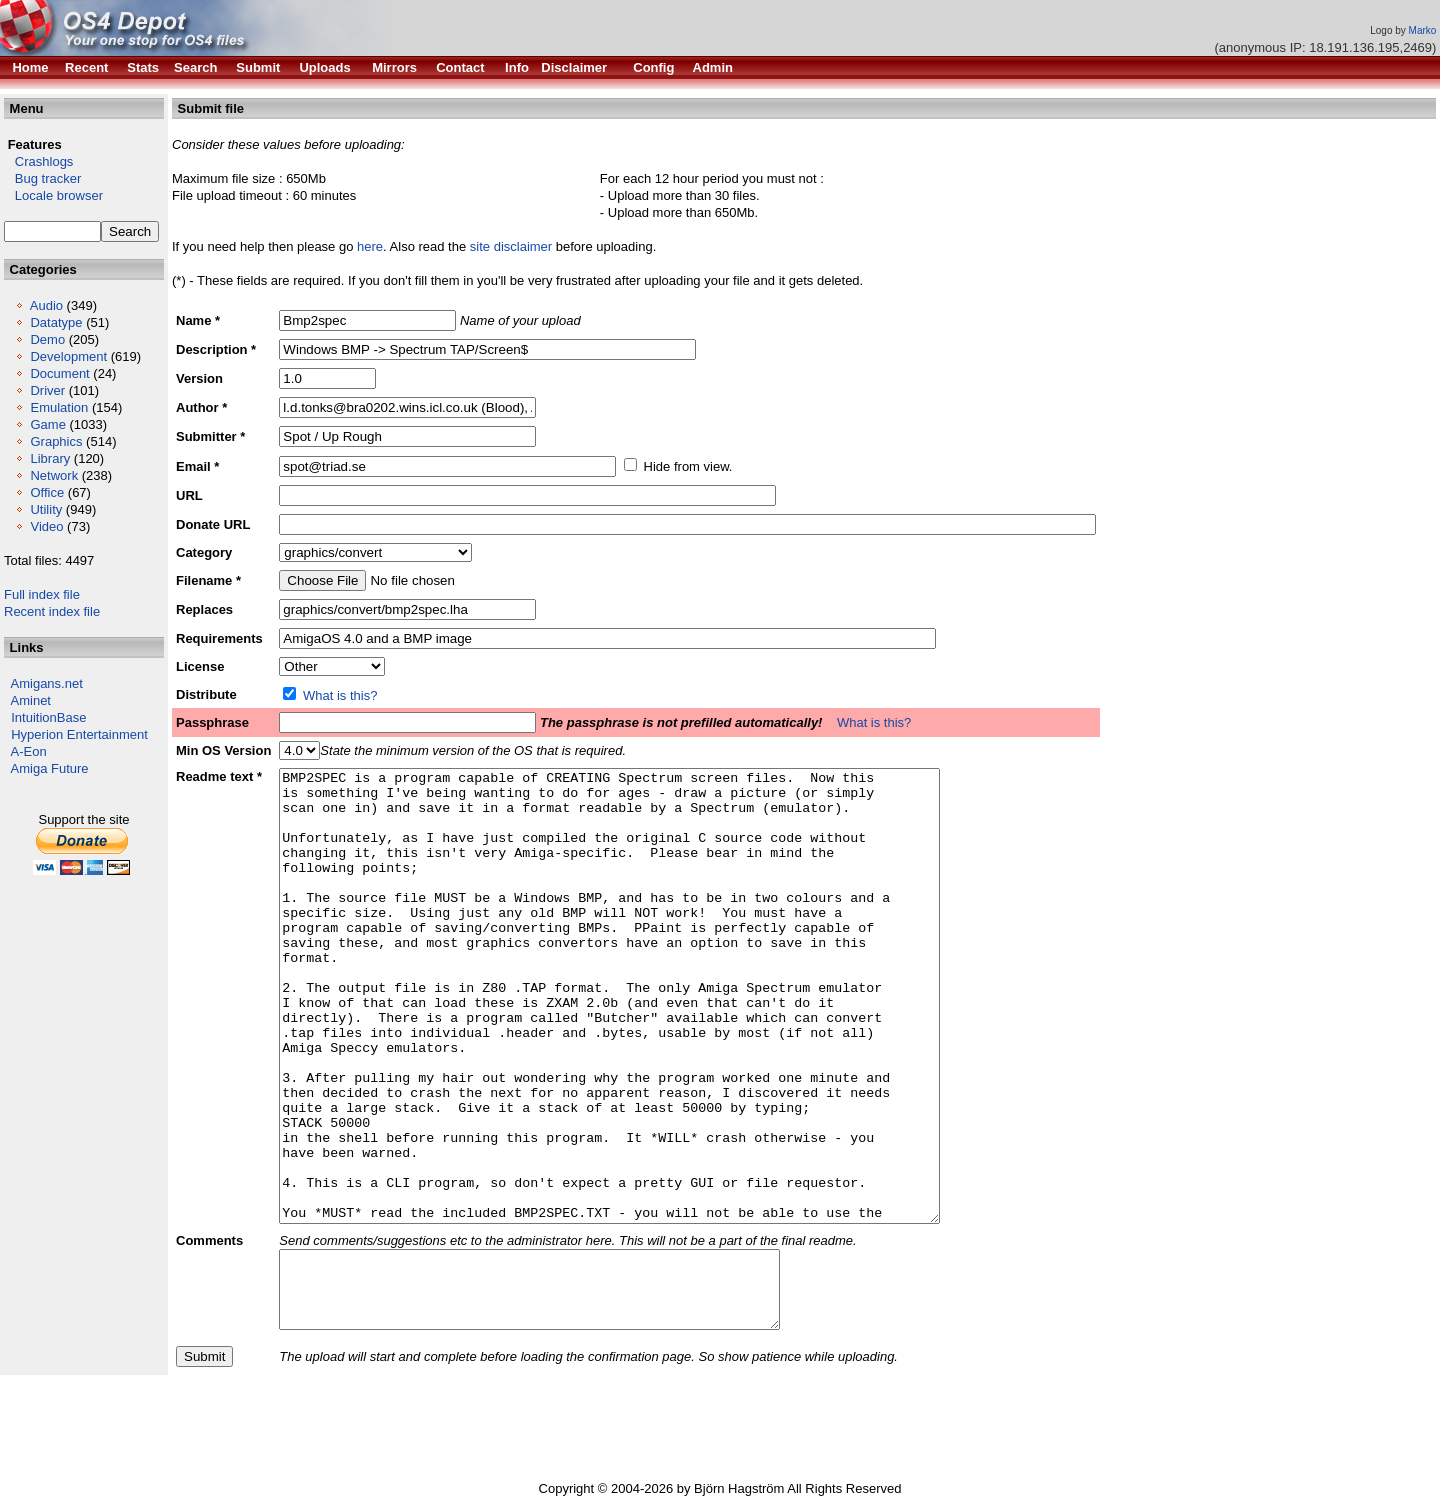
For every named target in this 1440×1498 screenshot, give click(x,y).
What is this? (340, 695)
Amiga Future (50, 768)
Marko (1423, 30)
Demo (47, 339)
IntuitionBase (48, 717)
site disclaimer (511, 246)
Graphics (56, 441)
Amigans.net (47, 683)
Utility (46, 509)
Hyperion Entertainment (79, 734)
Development (68, 356)
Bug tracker (42, 178)
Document (59, 373)
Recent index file (52, 611)
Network (54, 475)
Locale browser (53, 195)
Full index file (42, 594)
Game (47, 424)
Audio (46, 305)
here (370, 246)
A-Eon (29, 751)
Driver (47, 390)
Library (50, 458)
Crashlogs (38, 161)
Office (47, 492)
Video (46, 526)
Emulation (59, 407)
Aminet (31, 700)
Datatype (56, 322)
